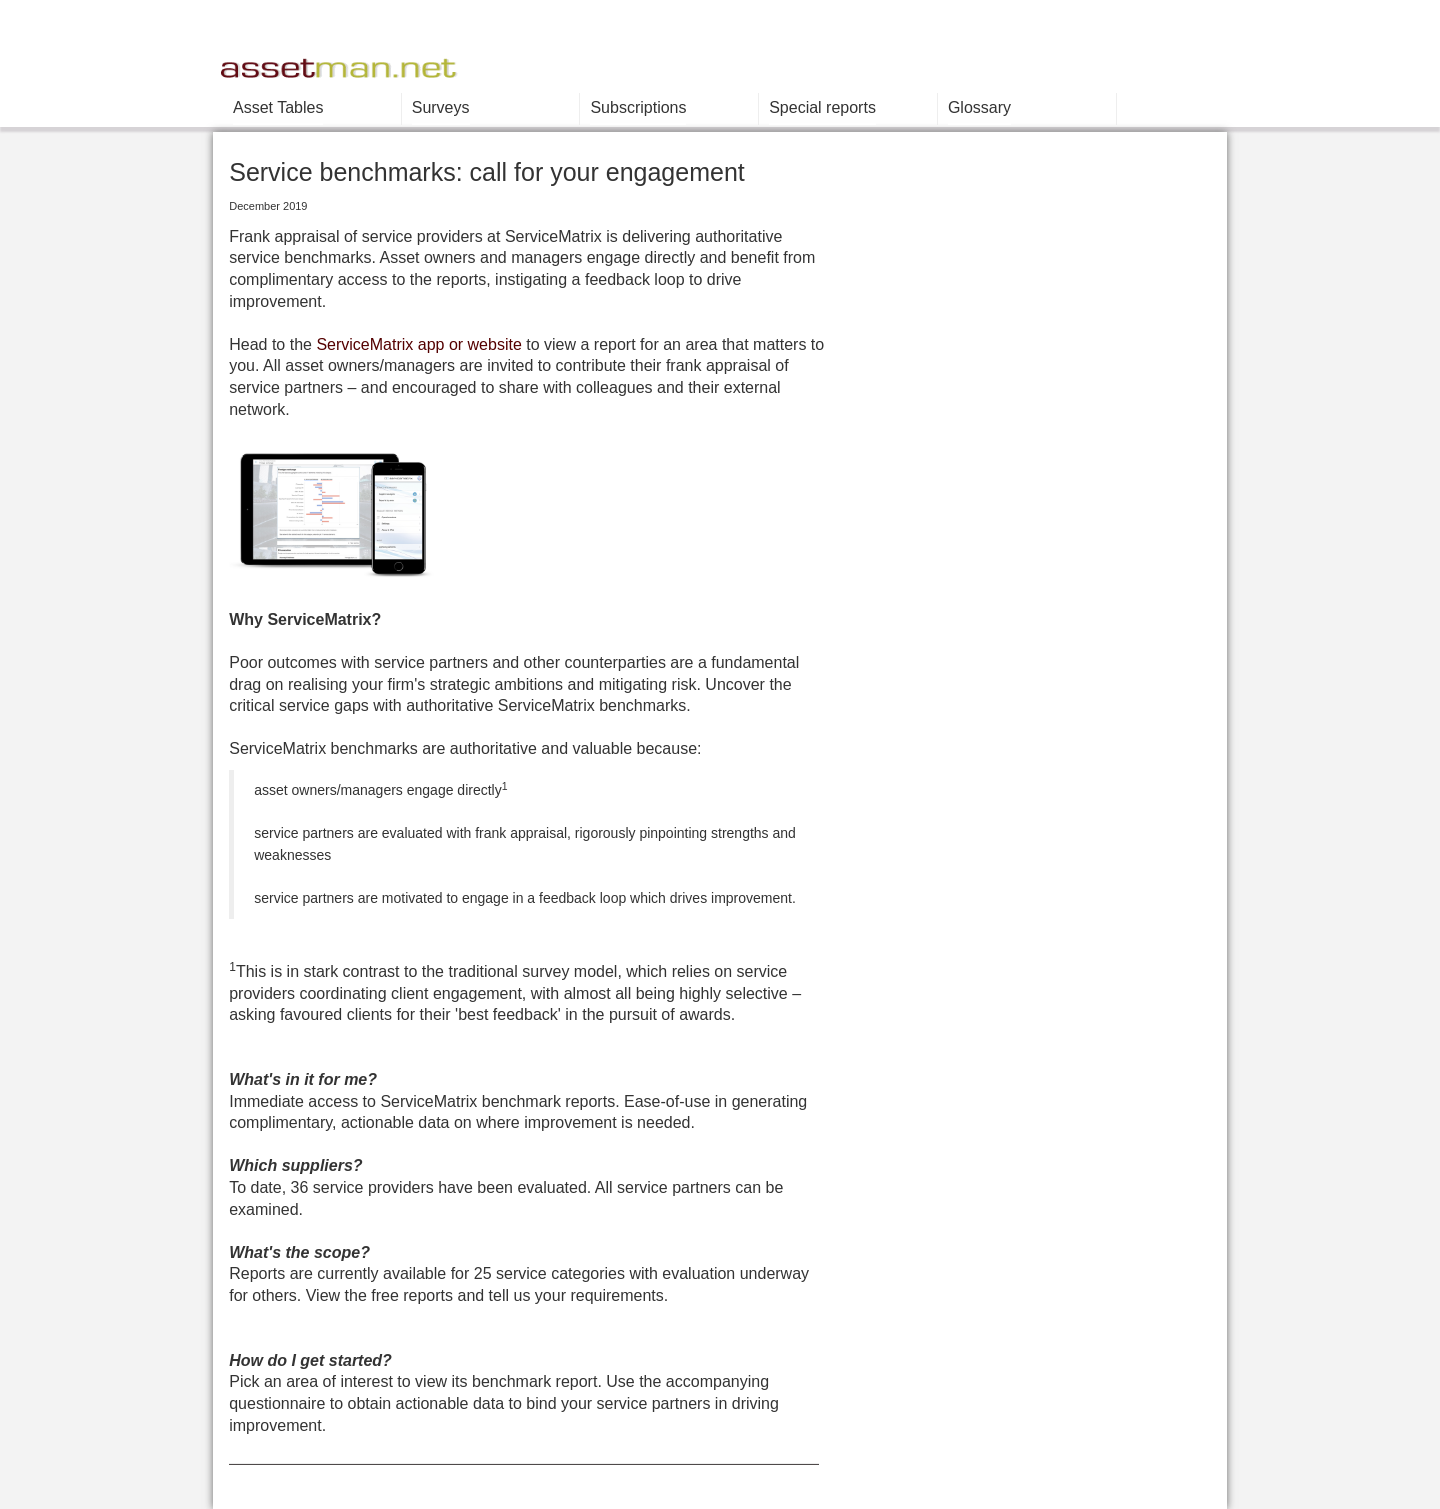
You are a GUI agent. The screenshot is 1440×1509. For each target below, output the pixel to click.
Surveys (441, 107)
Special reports (822, 107)
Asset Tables (278, 107)
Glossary (979, 107)
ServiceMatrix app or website (418, 344)
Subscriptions (638, 107)
